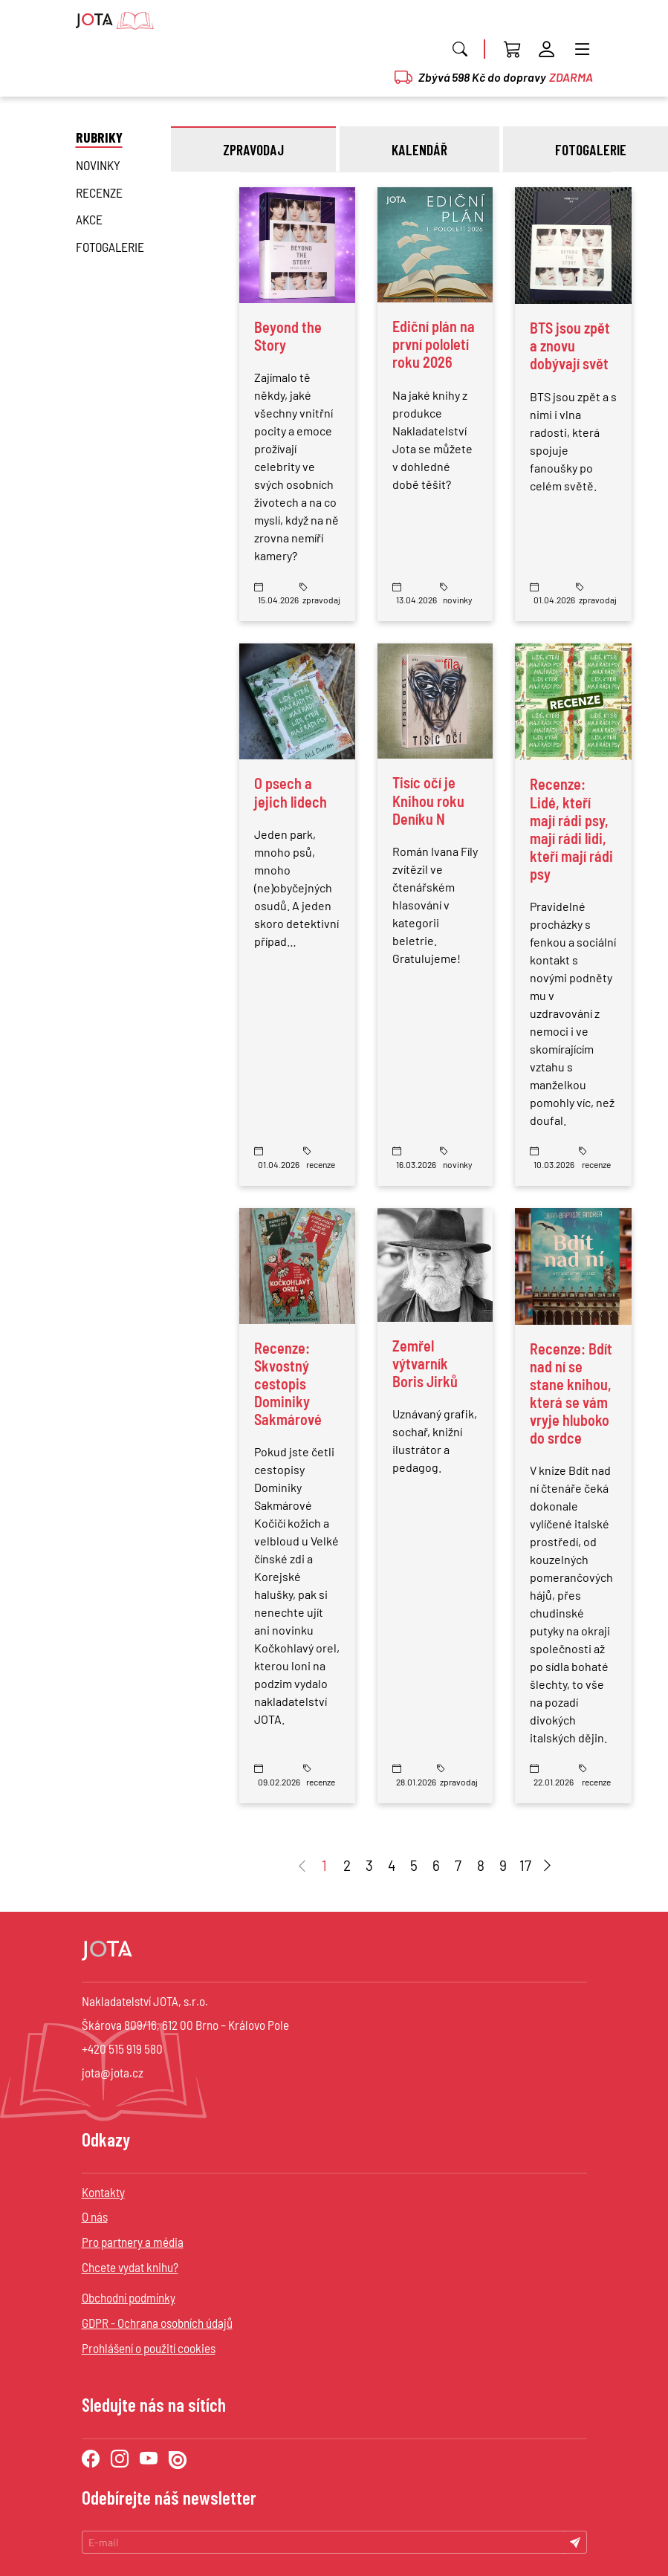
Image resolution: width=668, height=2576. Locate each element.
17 (525, 1865)
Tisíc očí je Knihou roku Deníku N (428, 800)
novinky (98, 165)
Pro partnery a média (133, 2241)
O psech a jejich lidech (290, 792)
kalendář (419, 149)
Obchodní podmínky (128, 2297)
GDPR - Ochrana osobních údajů (157, 2322)
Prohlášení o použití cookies (148, 2347)
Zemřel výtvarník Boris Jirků (425, 1363)
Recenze (99, 192)
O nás (95, 2216)
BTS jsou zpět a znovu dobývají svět (570, 345)
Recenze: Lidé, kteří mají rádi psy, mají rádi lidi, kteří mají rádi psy (571, 828)
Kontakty (103, 2191)
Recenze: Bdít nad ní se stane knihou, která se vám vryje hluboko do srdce (571, 1393)
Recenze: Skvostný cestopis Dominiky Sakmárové (288, 1383)
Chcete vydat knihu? (130, 2266)
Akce (89, 219)
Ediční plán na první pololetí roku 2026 (433, 344)
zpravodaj (253, 149)
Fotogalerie (110, 247)
